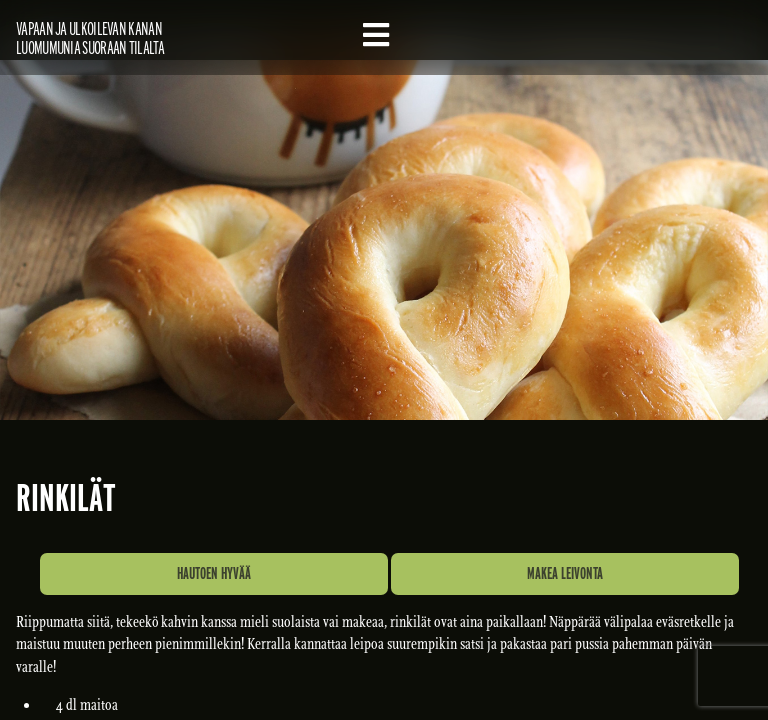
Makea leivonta (565, 573)
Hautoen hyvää (214, 573)
